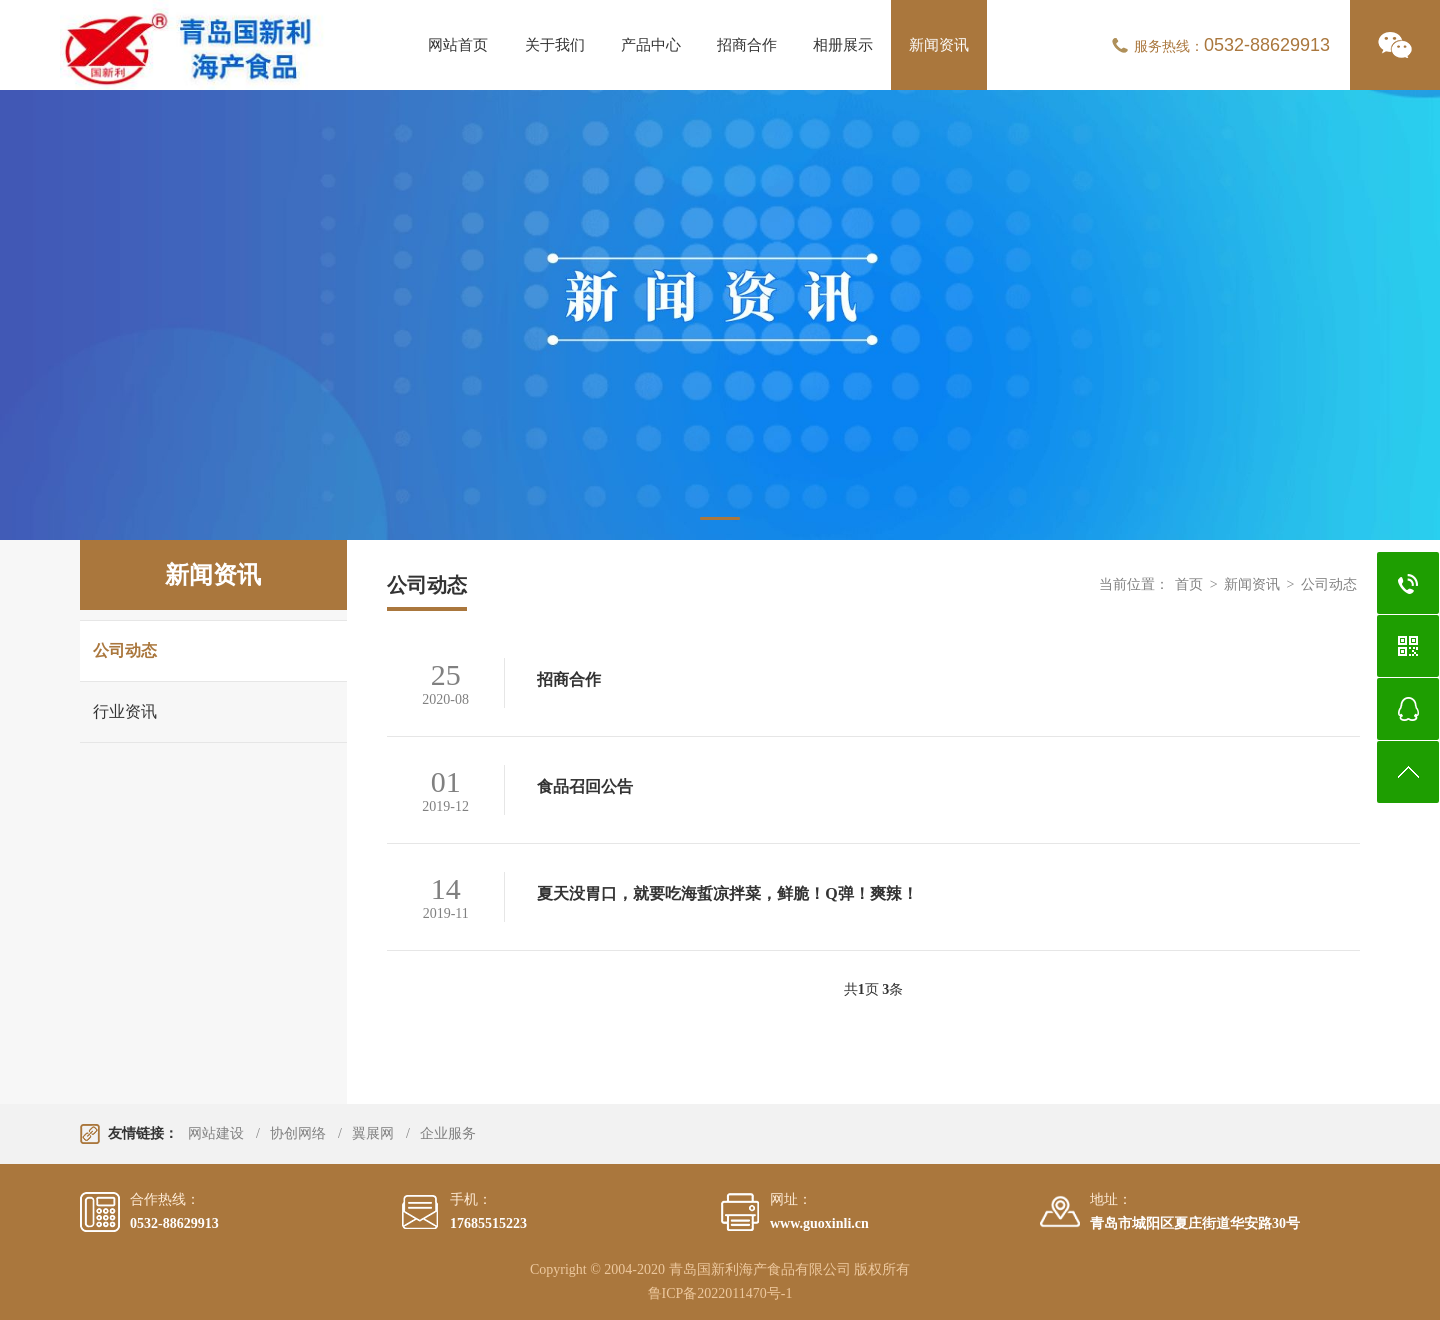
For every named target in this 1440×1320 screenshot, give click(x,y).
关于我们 (555, 45)
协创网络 (298, 1133)
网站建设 (216, 1133)
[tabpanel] (720, 315)
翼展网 (373, 1133)
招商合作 (747, 45)
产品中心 (651, 45)
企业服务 (448, 1133)
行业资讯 (125, 711)
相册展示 (843, 45)
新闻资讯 (939, 45)
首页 (1189, 584)
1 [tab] (720, 518)
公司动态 (125, 650)
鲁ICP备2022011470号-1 (720, 1293)
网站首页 (458, 45)
